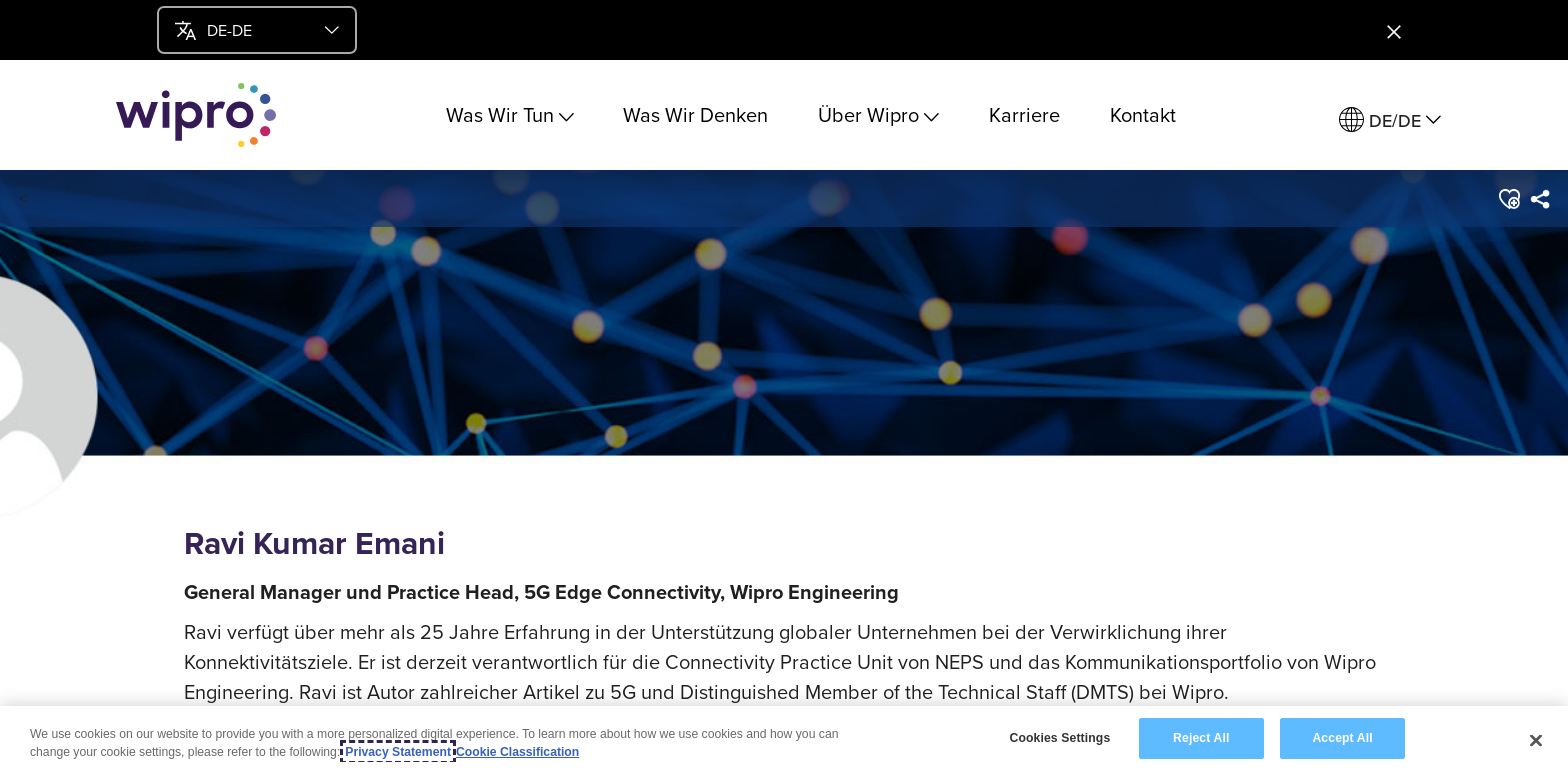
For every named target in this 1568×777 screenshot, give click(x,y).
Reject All (1201, 738)
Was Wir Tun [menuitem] (510, 114)
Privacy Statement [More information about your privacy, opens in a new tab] (398, 752)
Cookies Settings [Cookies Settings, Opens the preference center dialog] (1059, 738)
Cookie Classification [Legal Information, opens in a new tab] (517, 752)
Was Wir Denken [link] (695, 114)
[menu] (257, 30)
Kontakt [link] (1143, 114)
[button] (1507, 199)
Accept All (1342, 738)
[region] (784, 741)
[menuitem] (1390, 120)
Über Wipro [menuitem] (878, 114)
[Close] (1536, 740)
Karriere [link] (1024, 114)
